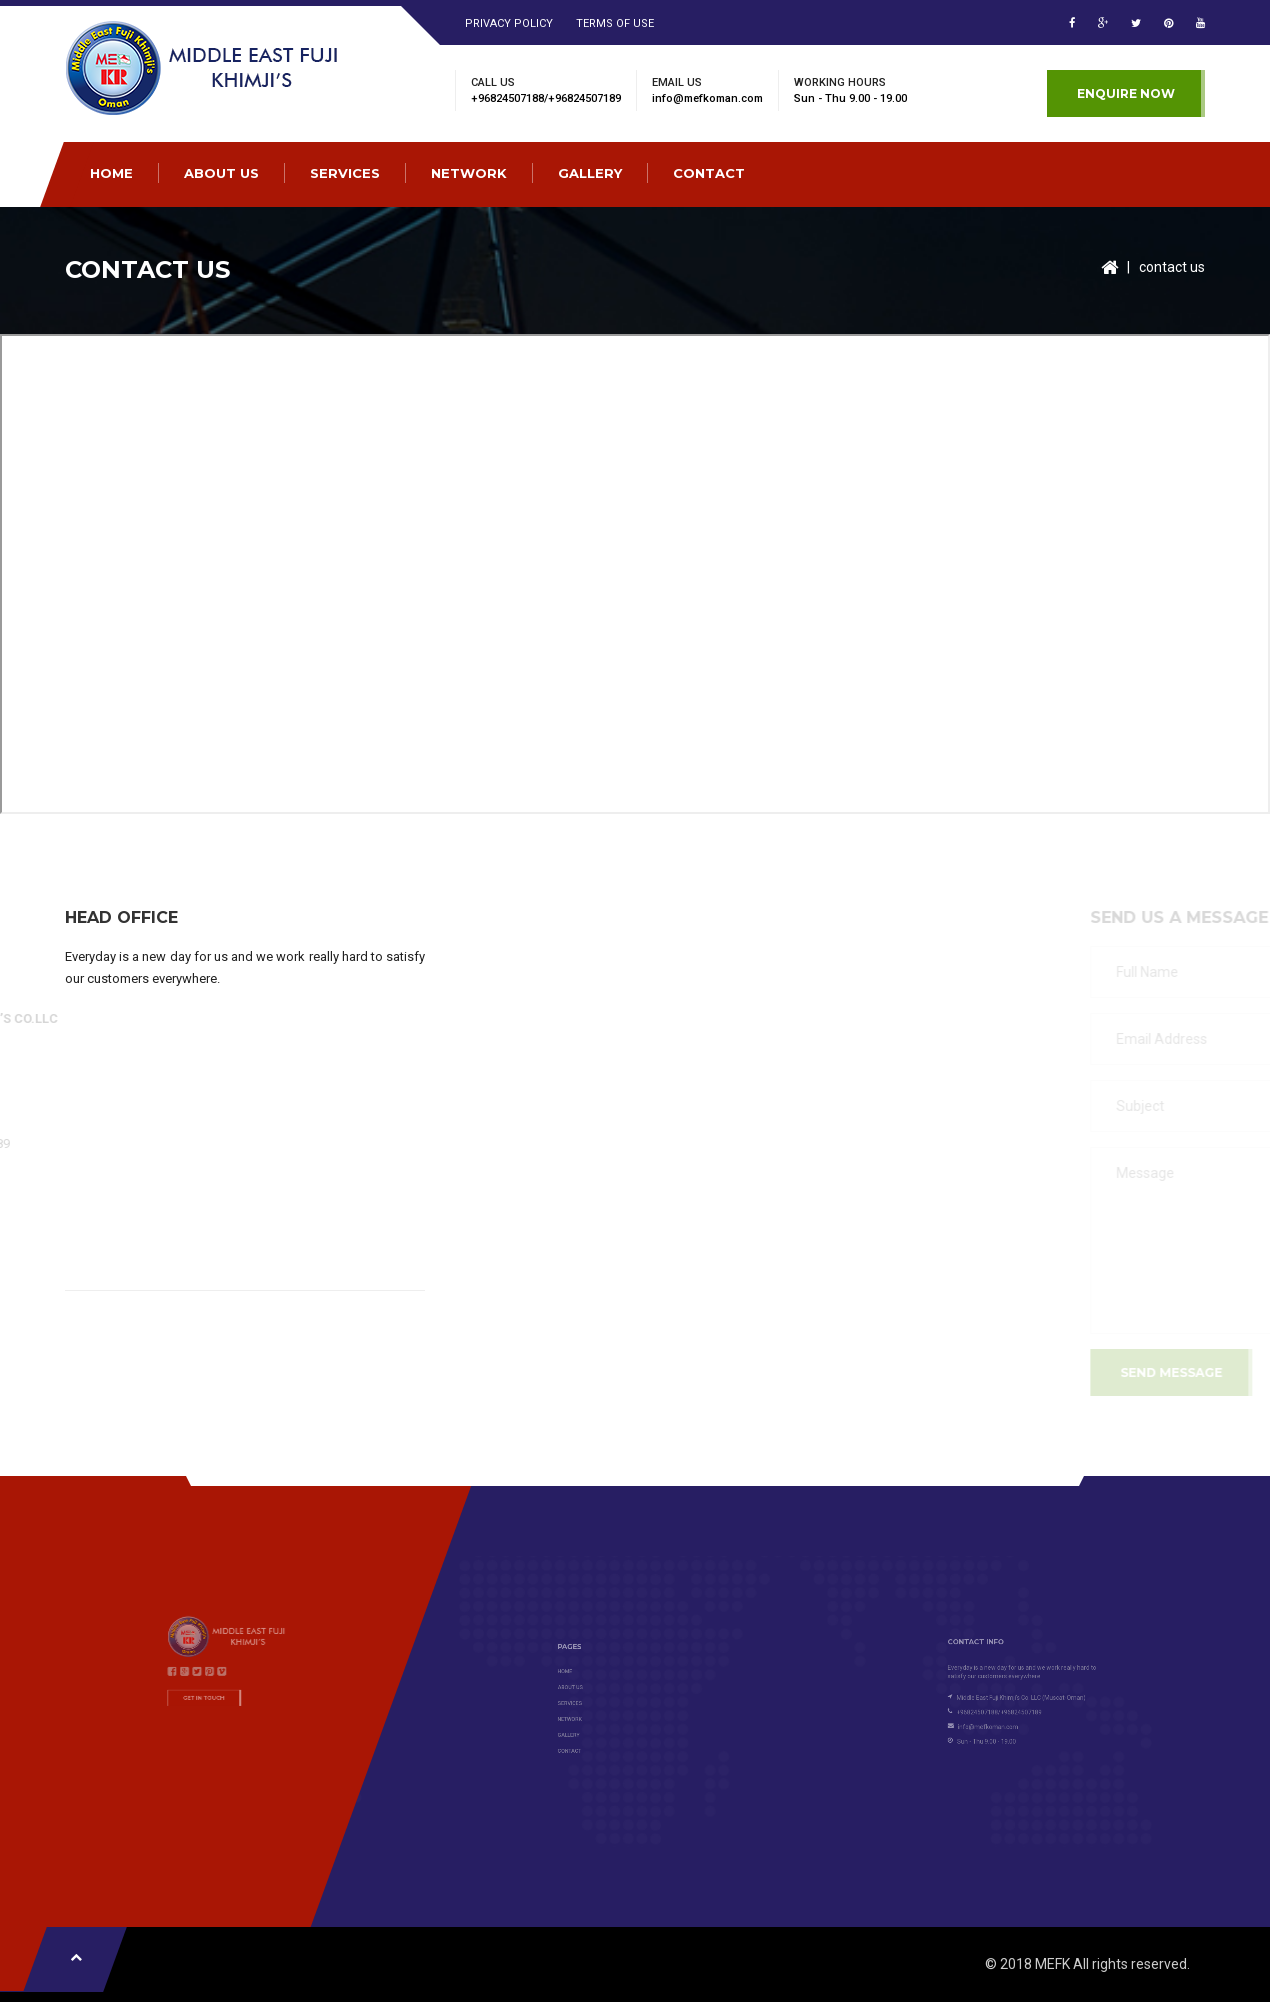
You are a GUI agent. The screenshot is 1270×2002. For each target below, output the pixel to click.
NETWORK (469, 173)
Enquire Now (1126, 93)
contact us (1172, 267)
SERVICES (345, 173)
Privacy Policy (509, 23)
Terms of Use (615, 23)
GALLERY (590, 173)
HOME (111, 173)
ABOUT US (221, 173)
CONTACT (709, 173)
